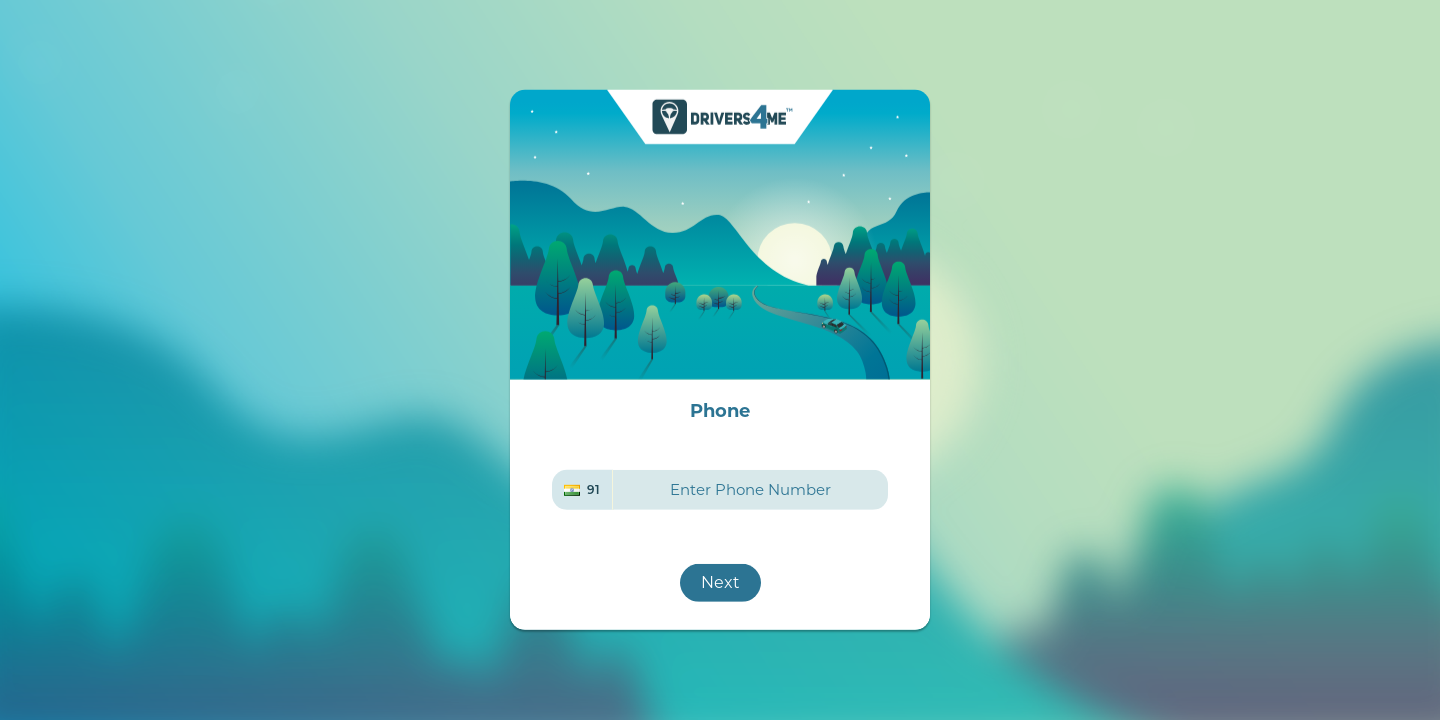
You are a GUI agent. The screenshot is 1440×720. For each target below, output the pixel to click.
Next (720, 582)
